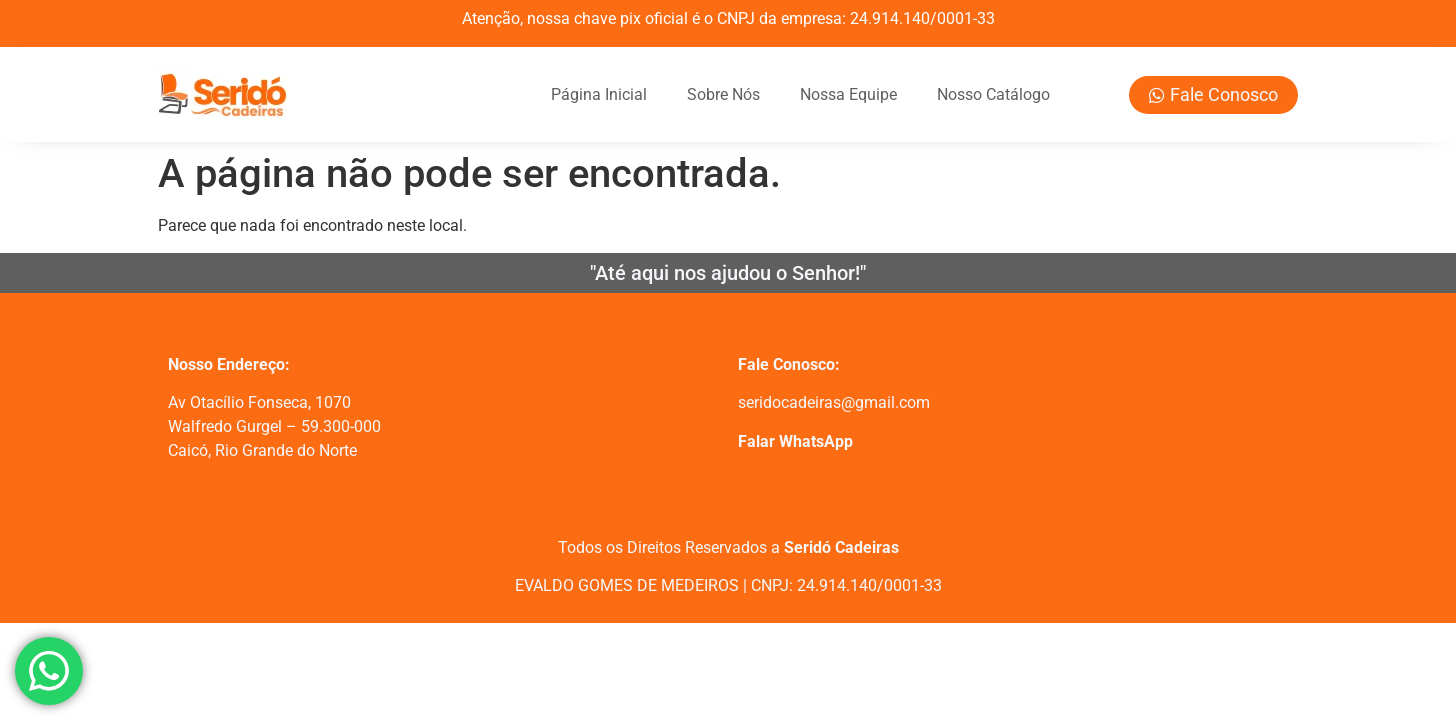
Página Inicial (599, 94)
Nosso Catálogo (993, 94)
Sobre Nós (723, 94)
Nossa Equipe (848, 94)
